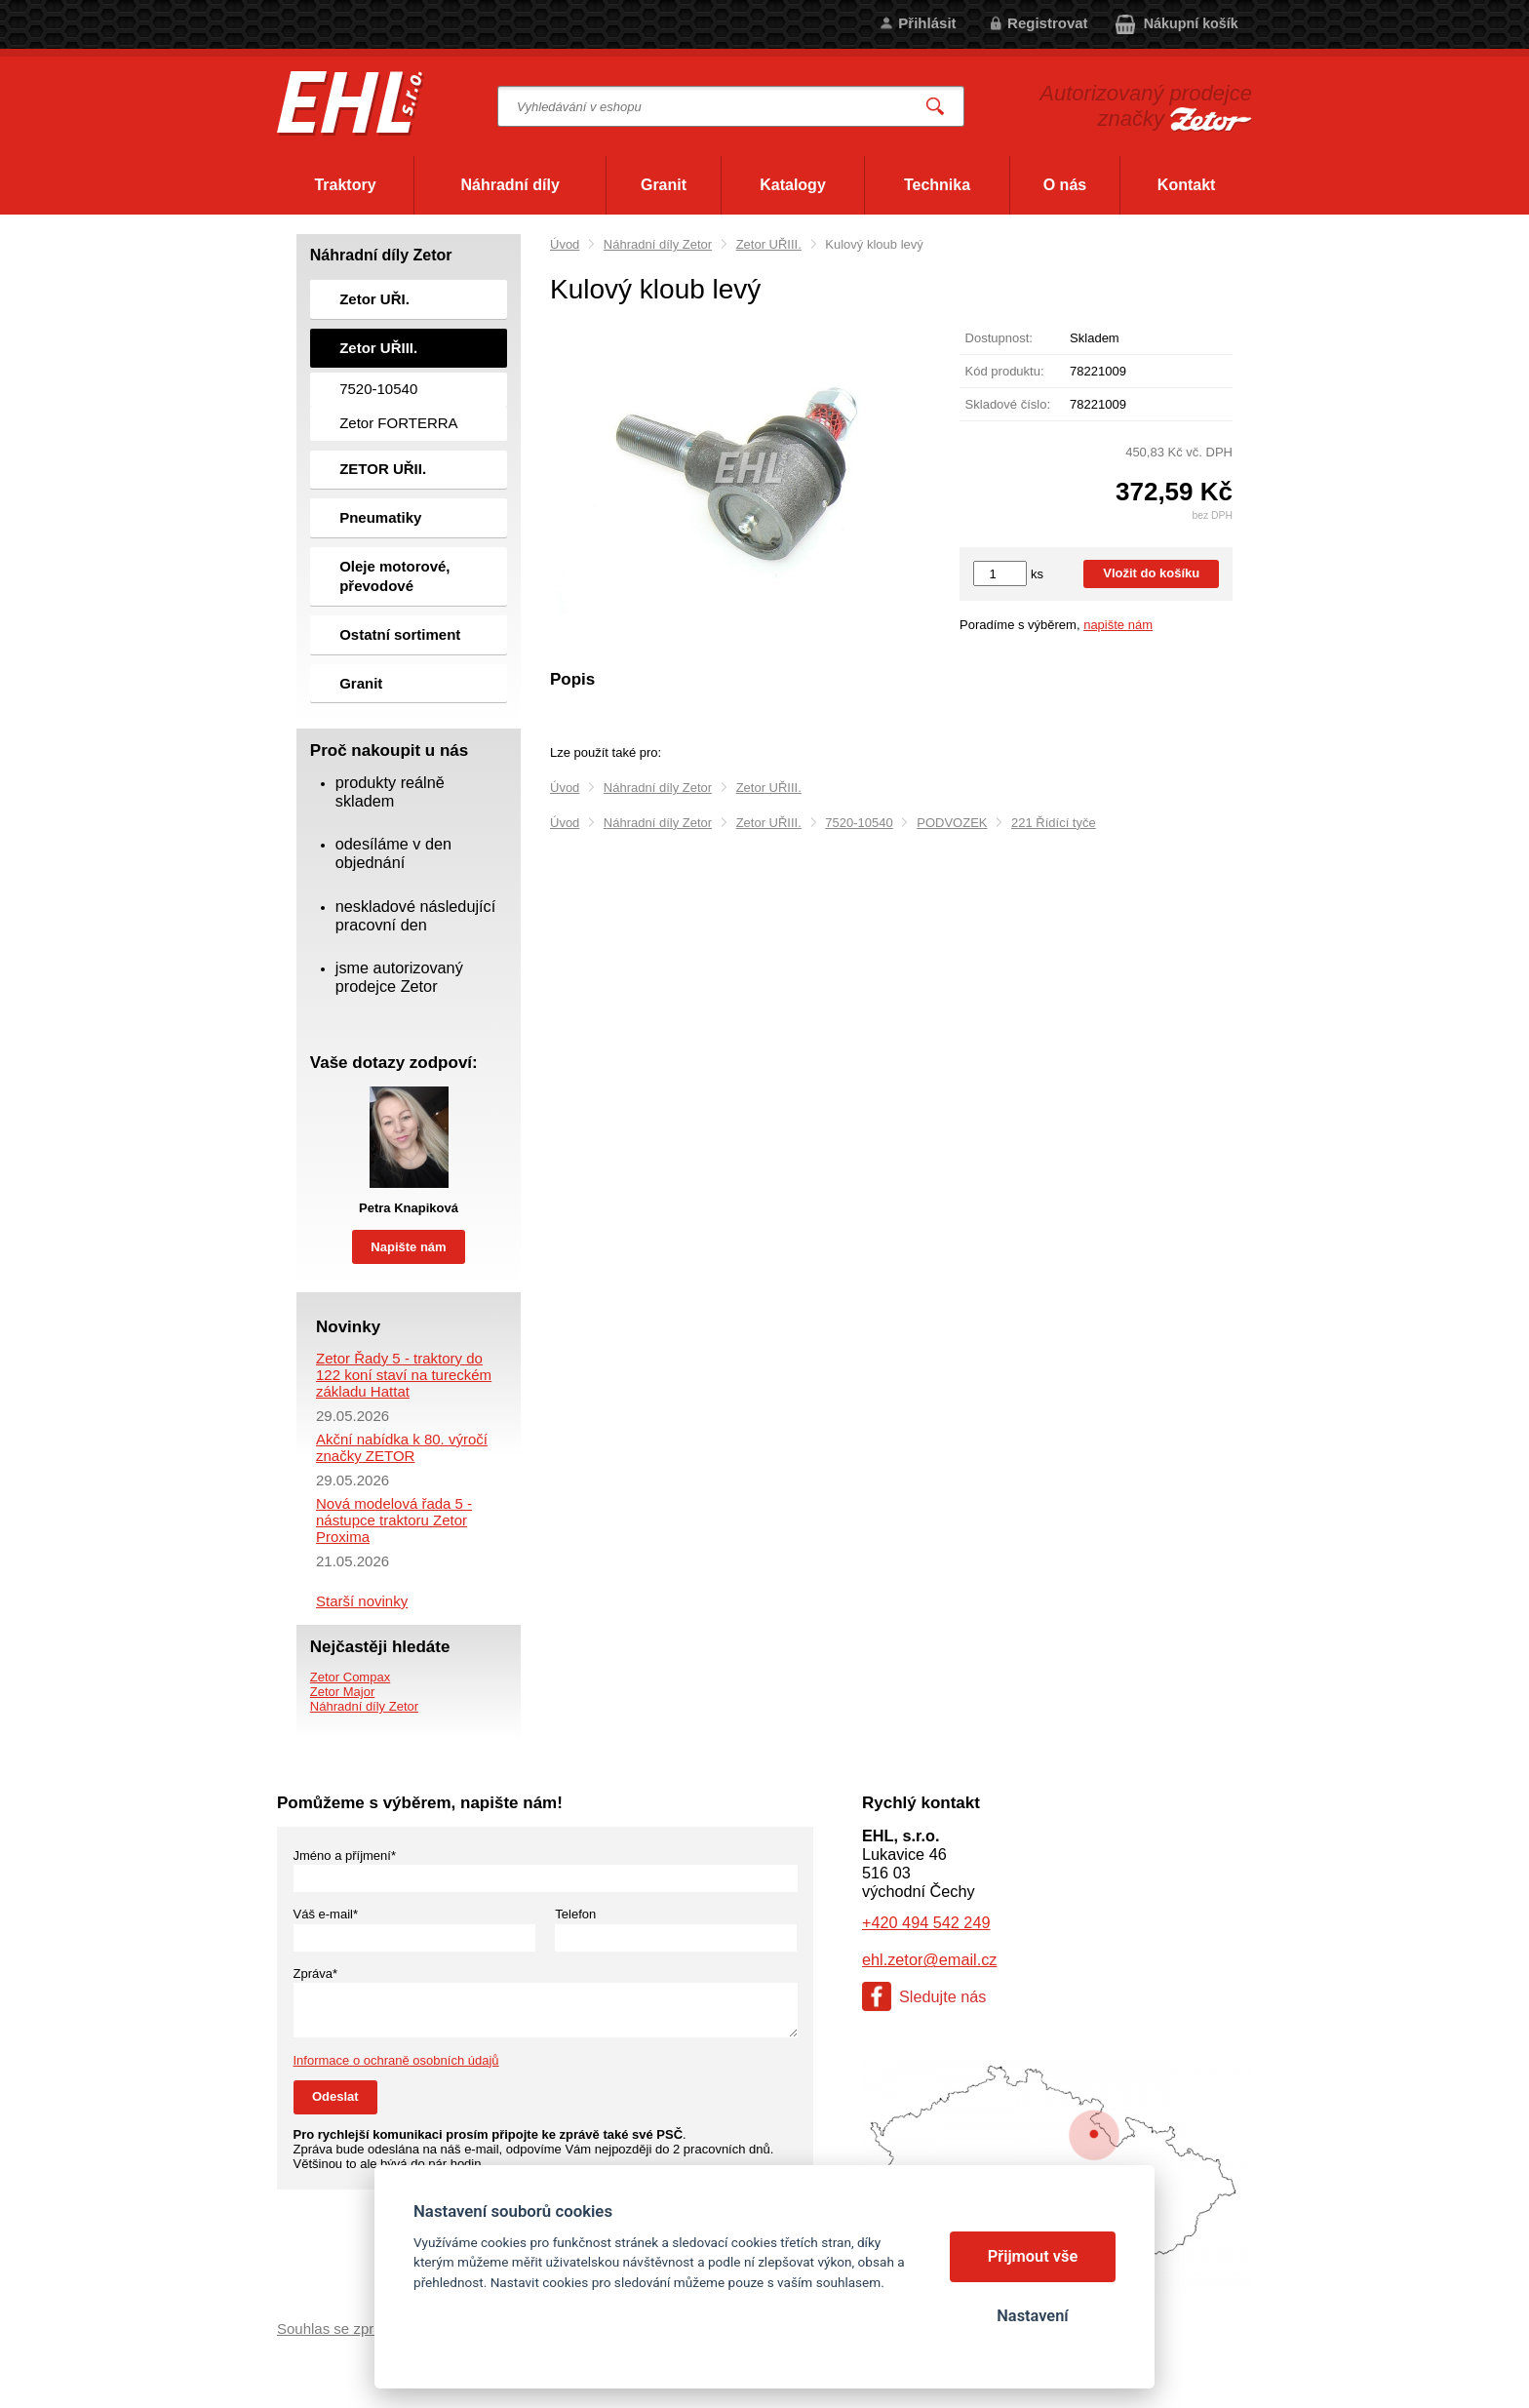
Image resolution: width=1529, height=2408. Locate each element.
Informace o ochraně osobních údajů (396, 2060)
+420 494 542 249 (926, 1922)
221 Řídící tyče (1053, 822)
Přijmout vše (1033, 2256)
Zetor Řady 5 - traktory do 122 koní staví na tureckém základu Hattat (403, 1375)
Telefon (575, 1914)
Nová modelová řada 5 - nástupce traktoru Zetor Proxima (394, 1520)
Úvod (564, 244)
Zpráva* (316, 1973)
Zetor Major (342, 1691)
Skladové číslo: (1007, 404)
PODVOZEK (952, 822)
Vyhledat (936, 106)
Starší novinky (362, 1601)
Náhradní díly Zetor (658, 244)
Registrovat (1047, 23)
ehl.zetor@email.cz (929, 1959)
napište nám (1118, 624)
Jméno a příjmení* (345, 1855)
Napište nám (408, 1247)
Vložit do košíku (1151, 573)
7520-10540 (858, 822)
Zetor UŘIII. (769, 244)
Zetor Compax (350, 1677)
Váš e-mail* (326, 1914)
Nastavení (1032, 2316)
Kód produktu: (1004, 371)
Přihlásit (927, 23)
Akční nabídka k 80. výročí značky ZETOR (402, 1447)
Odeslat (335, 2096)
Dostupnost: (999, 338)
